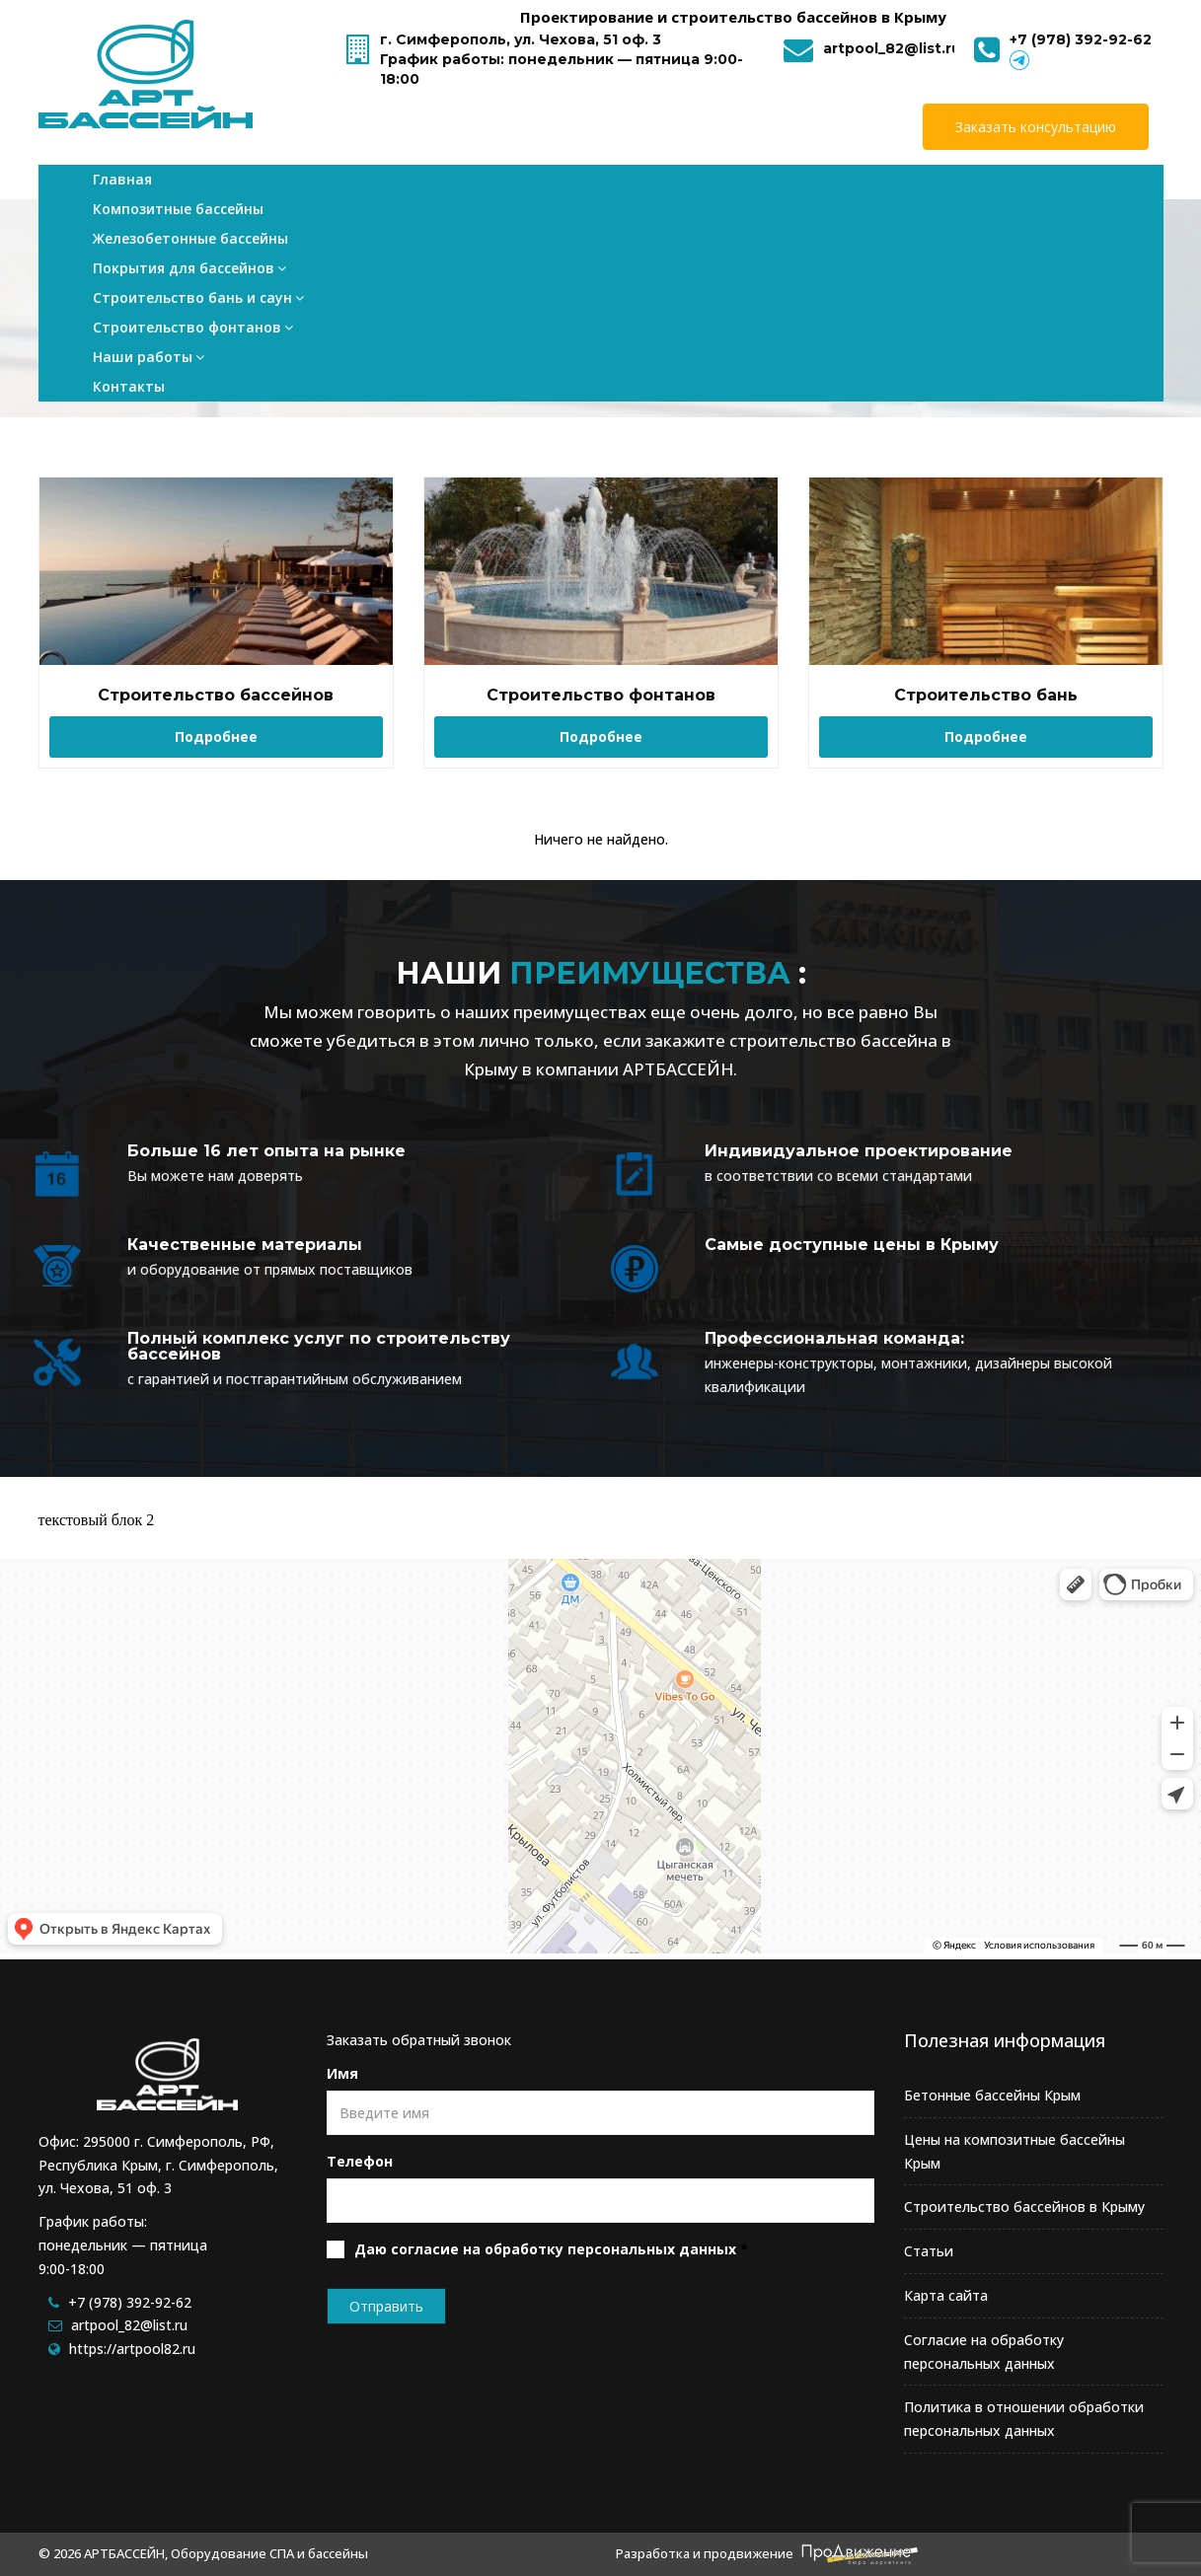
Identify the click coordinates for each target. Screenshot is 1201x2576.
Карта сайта (946, 2295)
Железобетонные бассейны (385, 189)
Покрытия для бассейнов (535, 189)
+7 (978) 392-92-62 (1081, 39)
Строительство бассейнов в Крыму (1024, 2206)
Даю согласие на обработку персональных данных (545, 2249)
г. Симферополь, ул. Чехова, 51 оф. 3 (520, 39)
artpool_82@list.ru (892, 48)
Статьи (928, 2251)
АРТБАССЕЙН (678, 1069)
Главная (122, 189)
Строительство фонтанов (868, 189)
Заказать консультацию (1035, 126)
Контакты (1112, 189)
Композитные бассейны (231, 189)
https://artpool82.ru (132, 2348)
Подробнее (216, 736)
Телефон (360, 2161)
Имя (342, 2073)
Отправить (386, 2306)
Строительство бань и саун (697, 189)
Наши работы (1009, 189)
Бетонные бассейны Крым (992, 2095)
